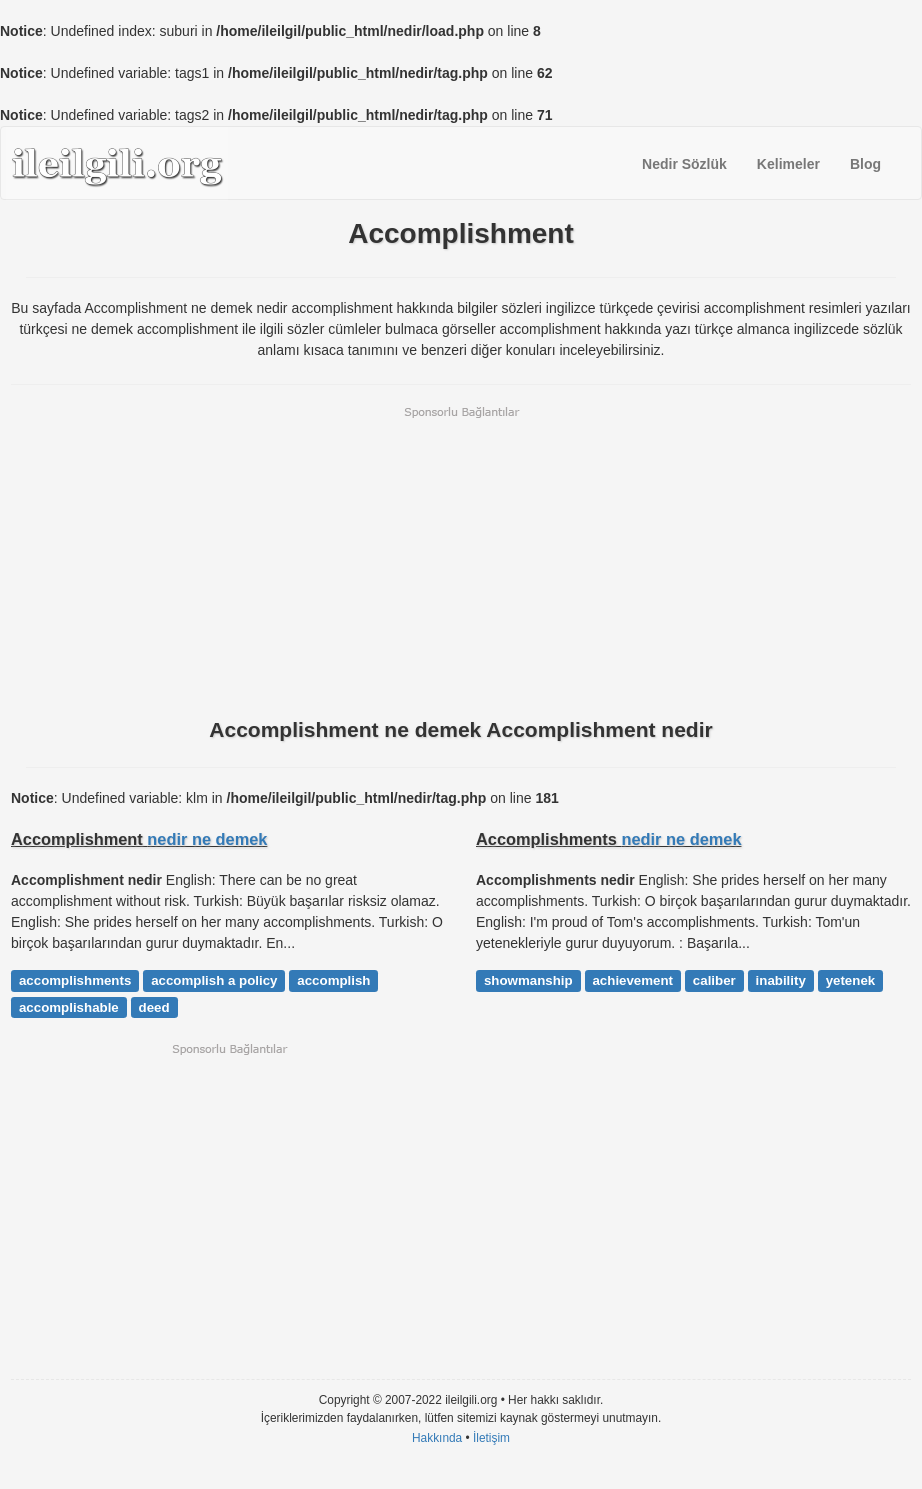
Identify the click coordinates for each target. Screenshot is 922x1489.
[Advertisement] (461, 560)
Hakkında (437, 1438)
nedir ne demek (207, 839)
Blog (865, 164)
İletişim (491, 1438)
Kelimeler (788, 164)
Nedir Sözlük (684, 164)
